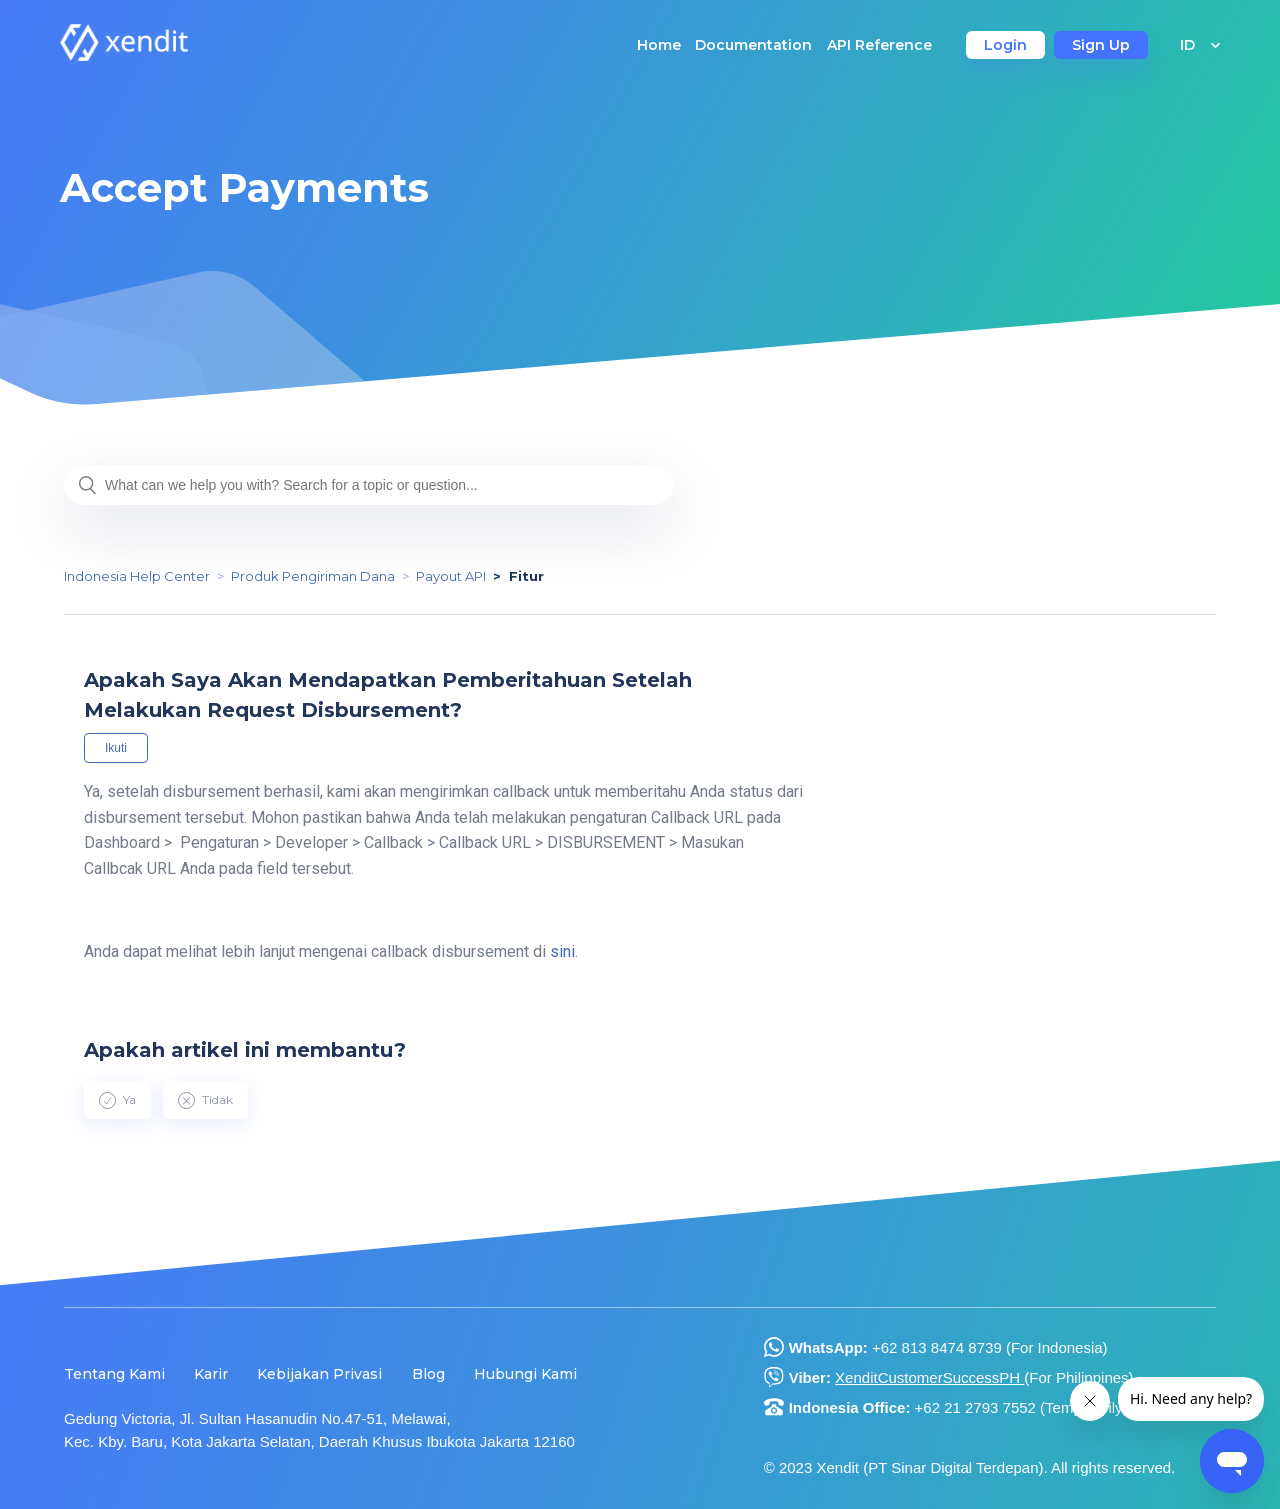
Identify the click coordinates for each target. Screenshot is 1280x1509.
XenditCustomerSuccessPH (929, 1377)
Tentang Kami (114, 1374)
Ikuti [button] (116, 748)
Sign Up (1101, 45)
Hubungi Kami (525, 1374)
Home (659, 45)
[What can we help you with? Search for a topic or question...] (369, 485)
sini (562, 951)
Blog (428, 1374)
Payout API (451, 576)
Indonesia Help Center (137, 576)
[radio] (117, 1100)
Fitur (526, 576)
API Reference (879, 45)
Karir (211, 1374)
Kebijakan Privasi (319, 1374)
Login (1005, 45)
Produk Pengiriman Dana (313, 576)
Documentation (753, 45)
